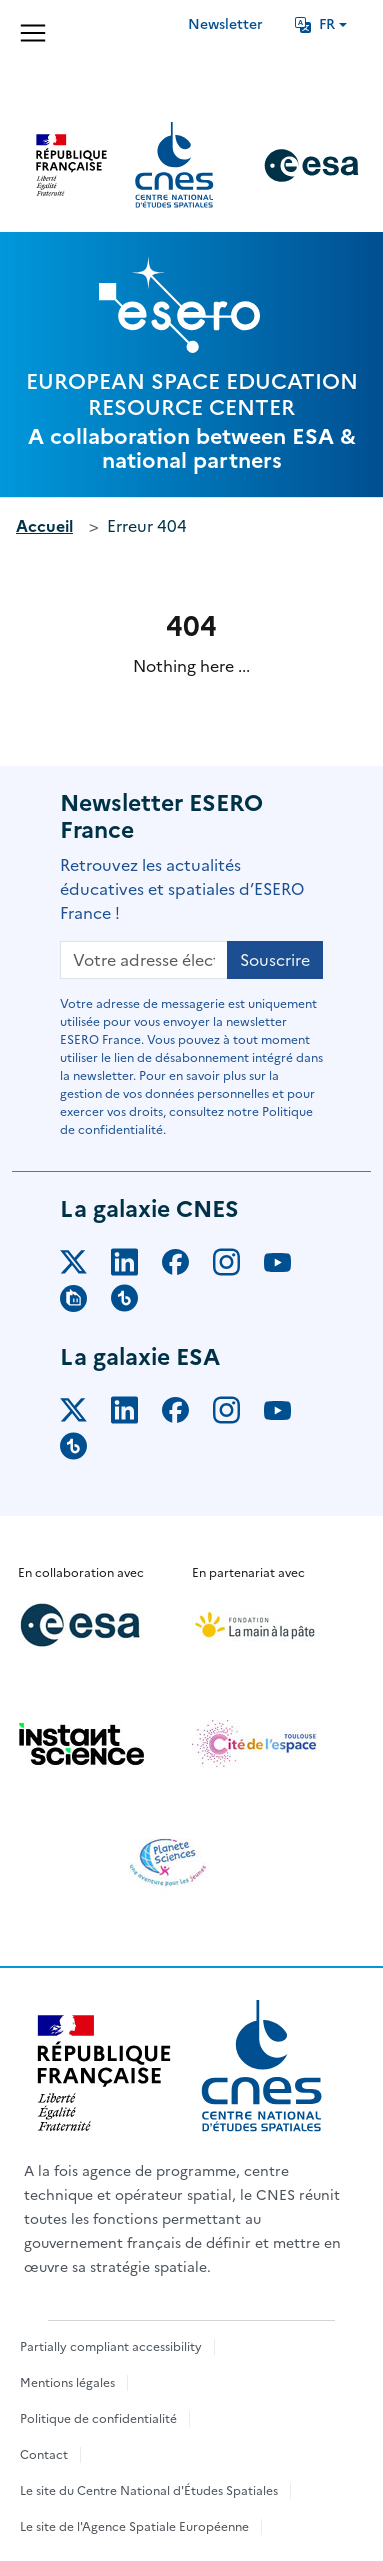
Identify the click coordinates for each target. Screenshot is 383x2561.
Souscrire (275, 960)
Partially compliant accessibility (111, 2347)
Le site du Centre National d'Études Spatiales (149, 2491)
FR (315, 24)
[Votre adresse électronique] (144, 960)
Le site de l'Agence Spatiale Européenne (134, 2527)
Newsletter (225, 24)
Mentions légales (67, 2383)
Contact (44, 2455)
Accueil (44, 526)
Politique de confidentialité (98, 2419)
